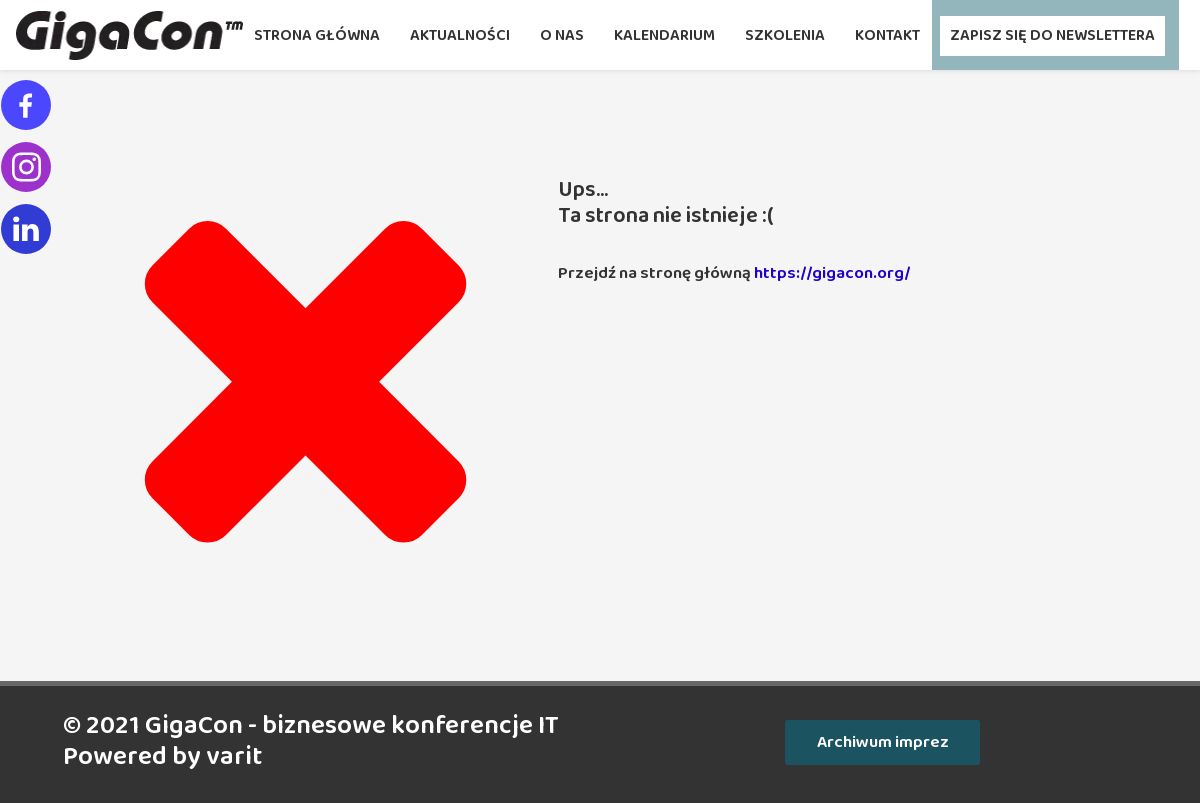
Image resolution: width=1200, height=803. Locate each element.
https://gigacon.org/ (832, 273)
